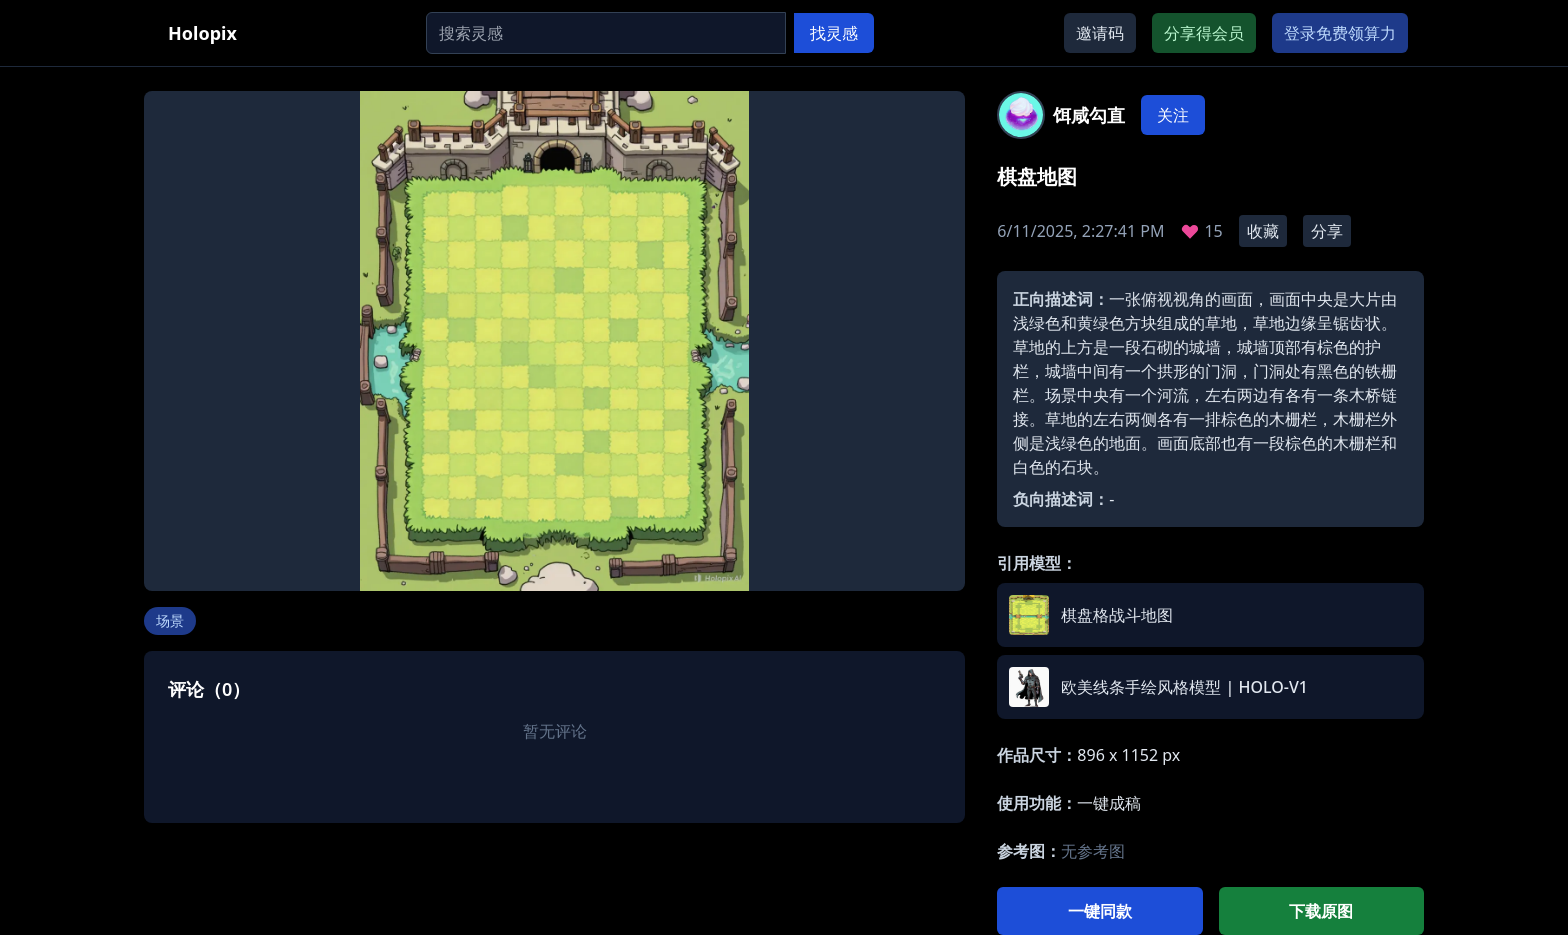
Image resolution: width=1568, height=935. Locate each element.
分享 (1327, 231)
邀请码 (1100, 33)
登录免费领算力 (1340, 33)
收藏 (1263, 231)
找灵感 (834, 33)
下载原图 (1321, 911)
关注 (1173, 115)
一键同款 (1100, 911)
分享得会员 (1204, 33)
